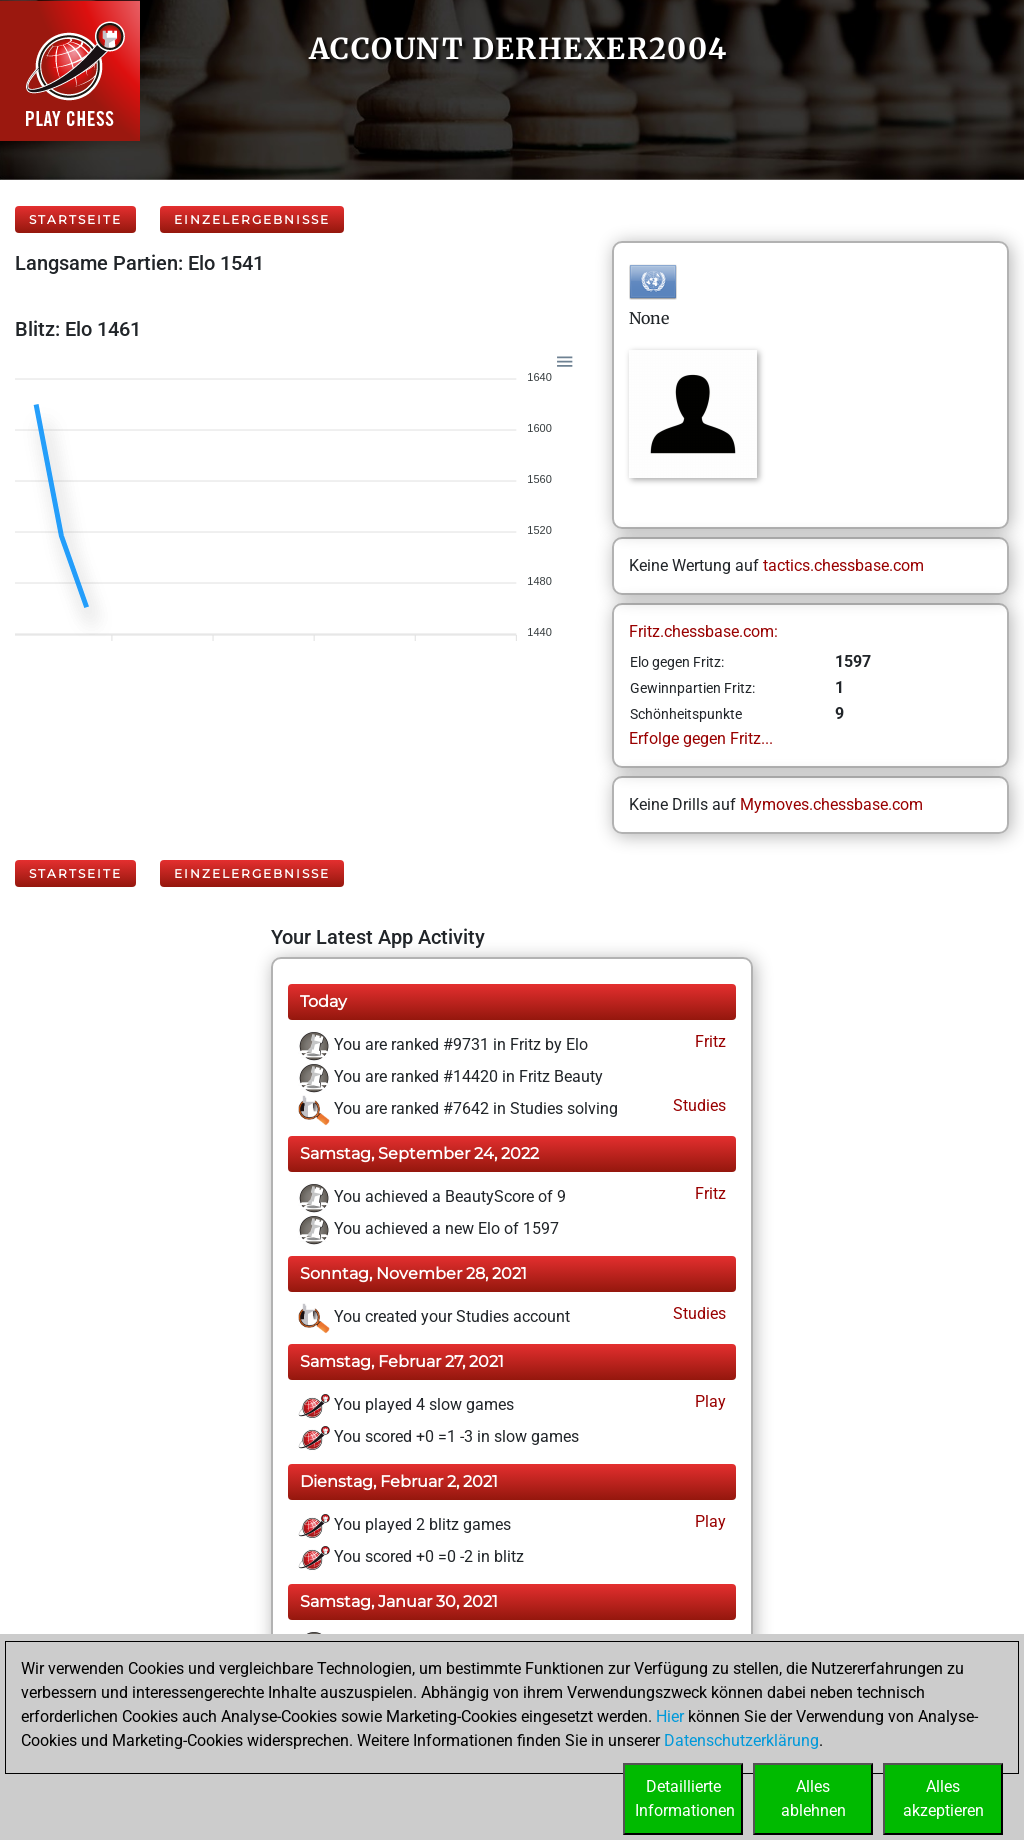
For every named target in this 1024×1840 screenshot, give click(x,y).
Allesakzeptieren (943, 1798)
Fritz (708, 1041)
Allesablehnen (813, 1798)
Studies (697, 1105)
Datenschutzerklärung (741, 1740)
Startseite (75, 219)
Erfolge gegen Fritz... (701, 738)
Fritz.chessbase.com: (703, 631)
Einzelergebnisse (252, 219)
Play (708, 1401)
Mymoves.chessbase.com (831, 804)
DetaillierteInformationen (685, 1798)
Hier (670, 1716)
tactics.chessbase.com (843, 565)
